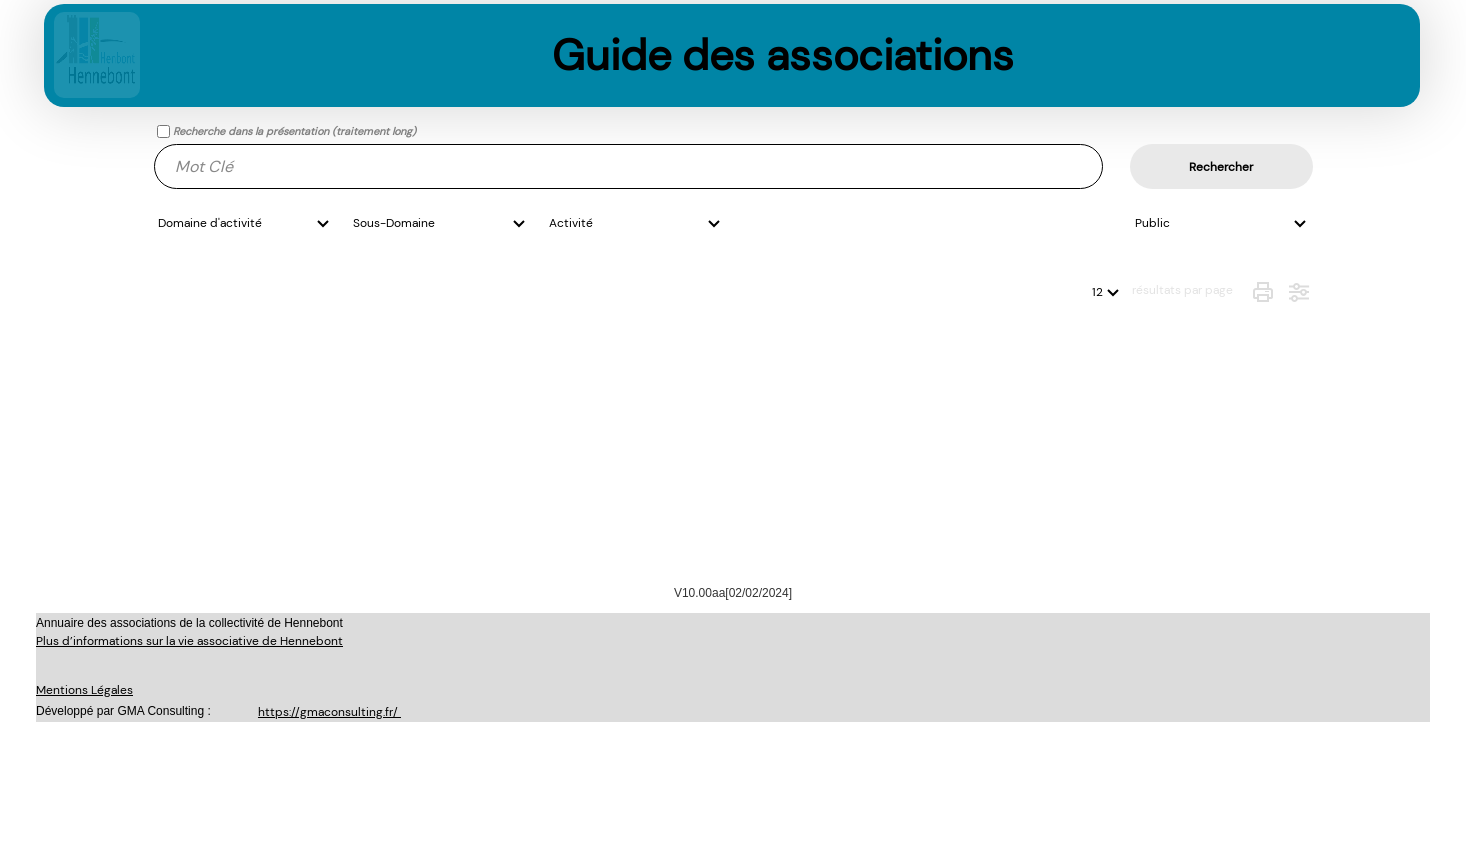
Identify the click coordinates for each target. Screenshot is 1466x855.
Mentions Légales (84, 690)
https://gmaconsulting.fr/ (329, 712)
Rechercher (1221, 167)
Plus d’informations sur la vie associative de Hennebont (189, 641)
